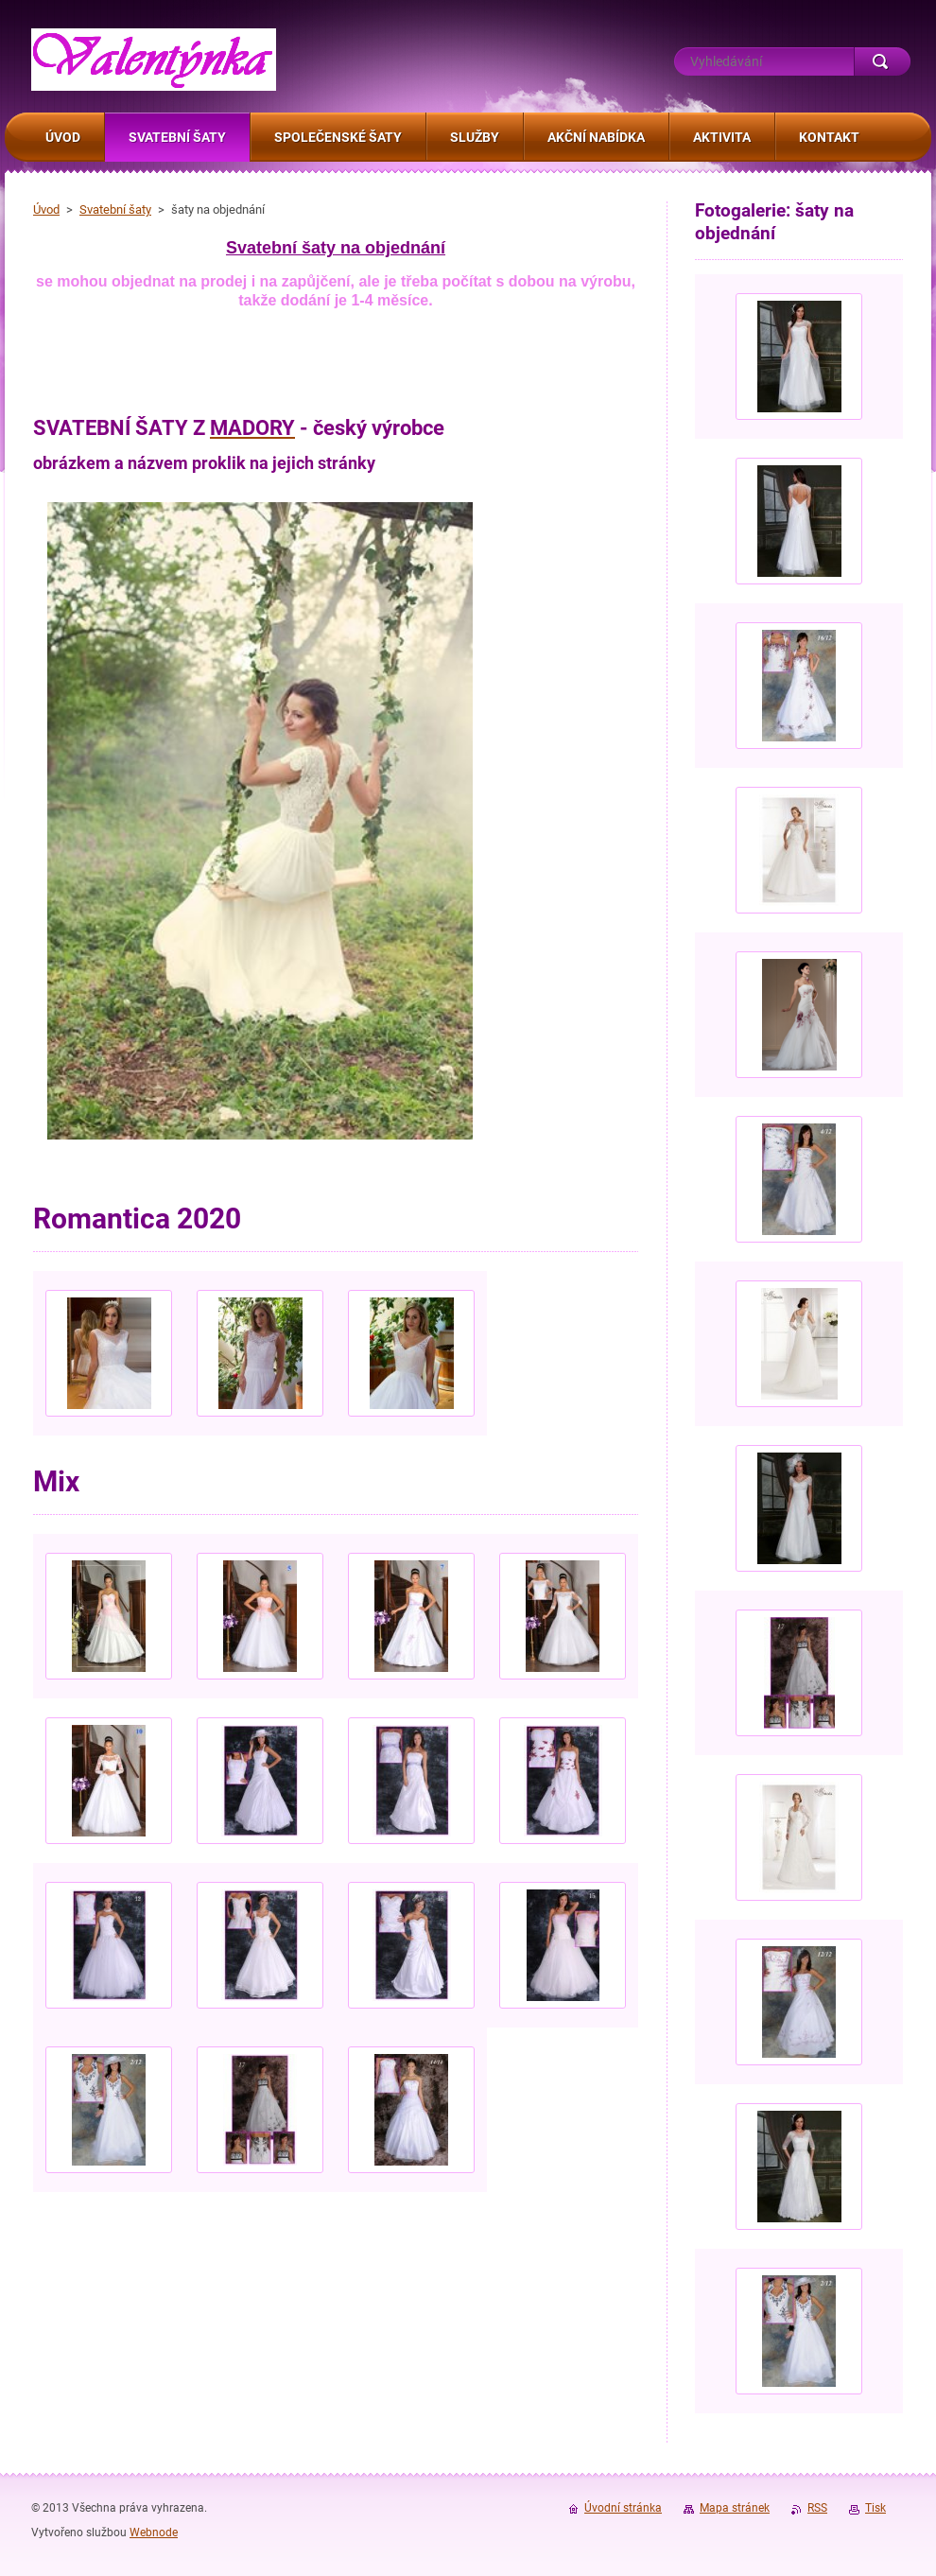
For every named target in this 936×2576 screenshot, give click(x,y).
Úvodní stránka (623, 2508)
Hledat (882, 61)
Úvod (46, 209)
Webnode (154, 2532)
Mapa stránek (735, 2508)
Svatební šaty (115, 209)
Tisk (875, 2508)
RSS (817, 2508)
